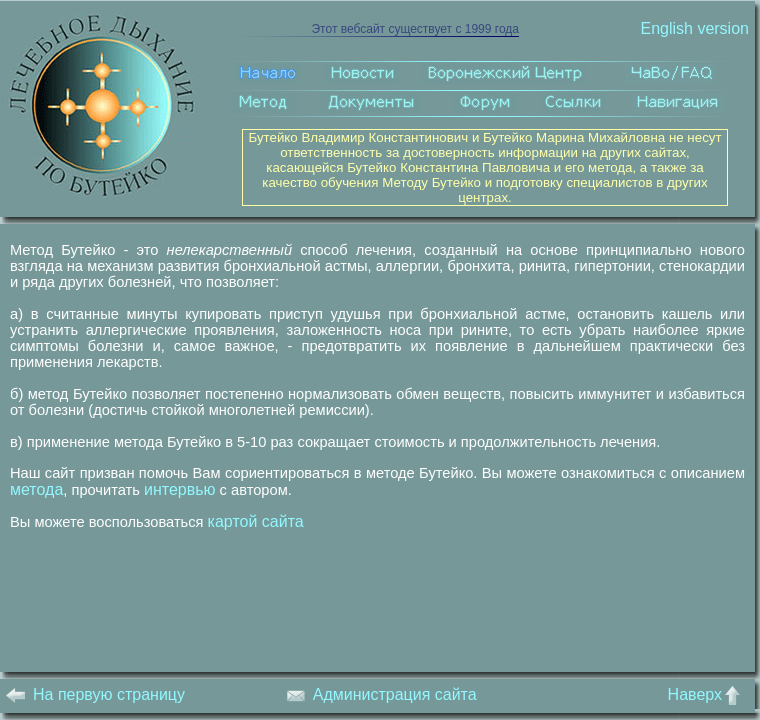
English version (694, 28)
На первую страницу (95, 694)
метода (36, 489)
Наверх (708, 694)
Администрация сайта (381, 694)
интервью (180, 489)
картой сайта (256, 521)
